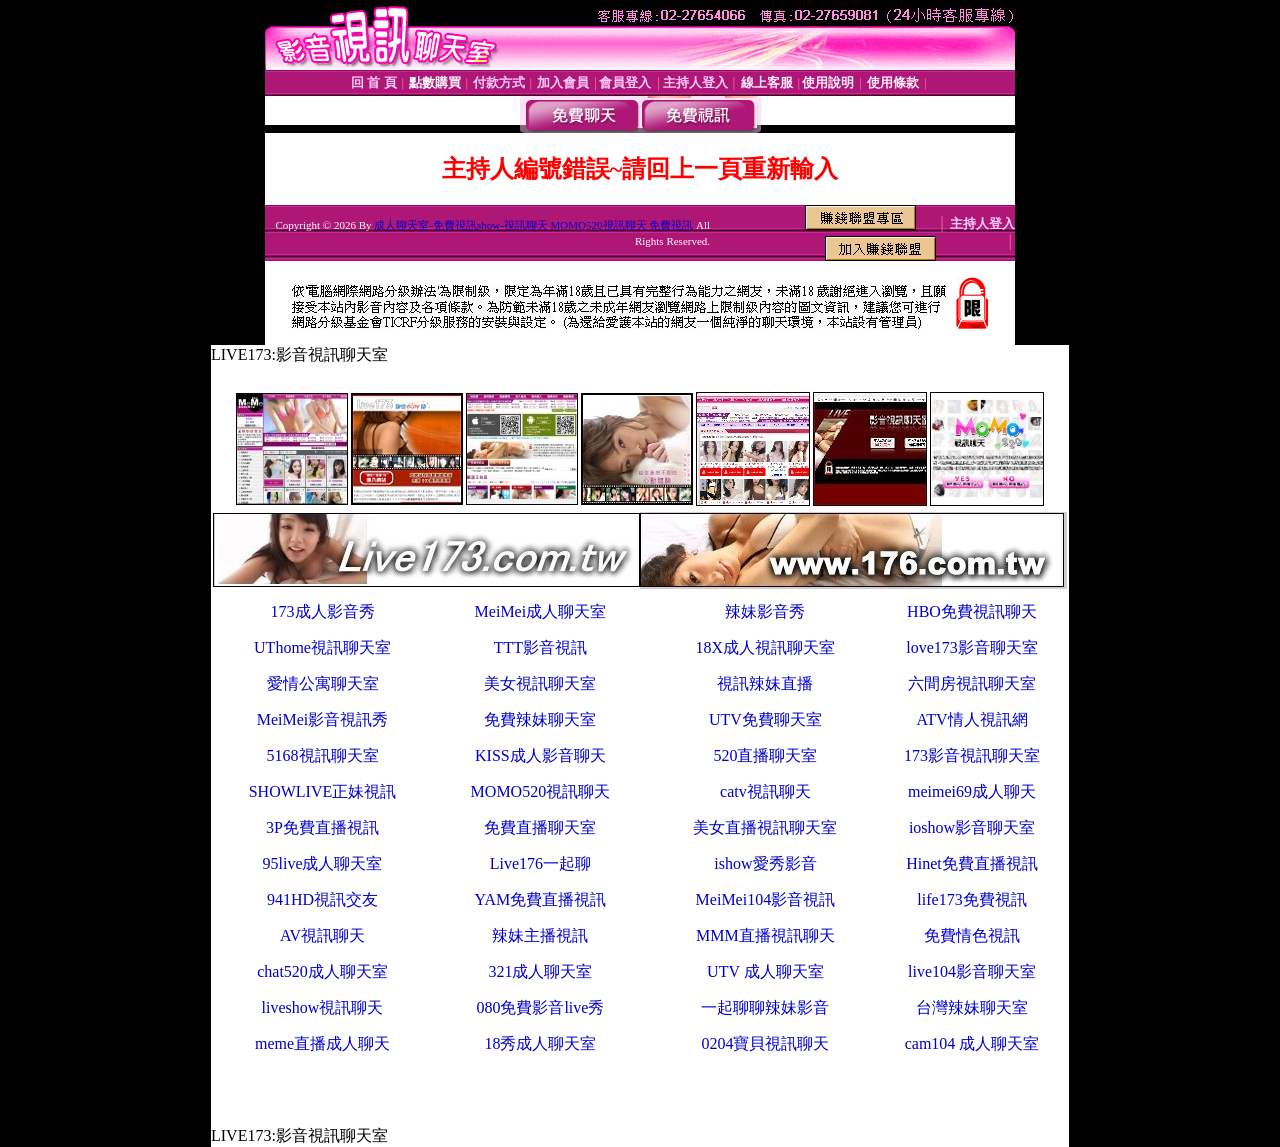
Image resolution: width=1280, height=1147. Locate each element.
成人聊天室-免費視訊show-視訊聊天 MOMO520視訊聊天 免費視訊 (533, 225)
